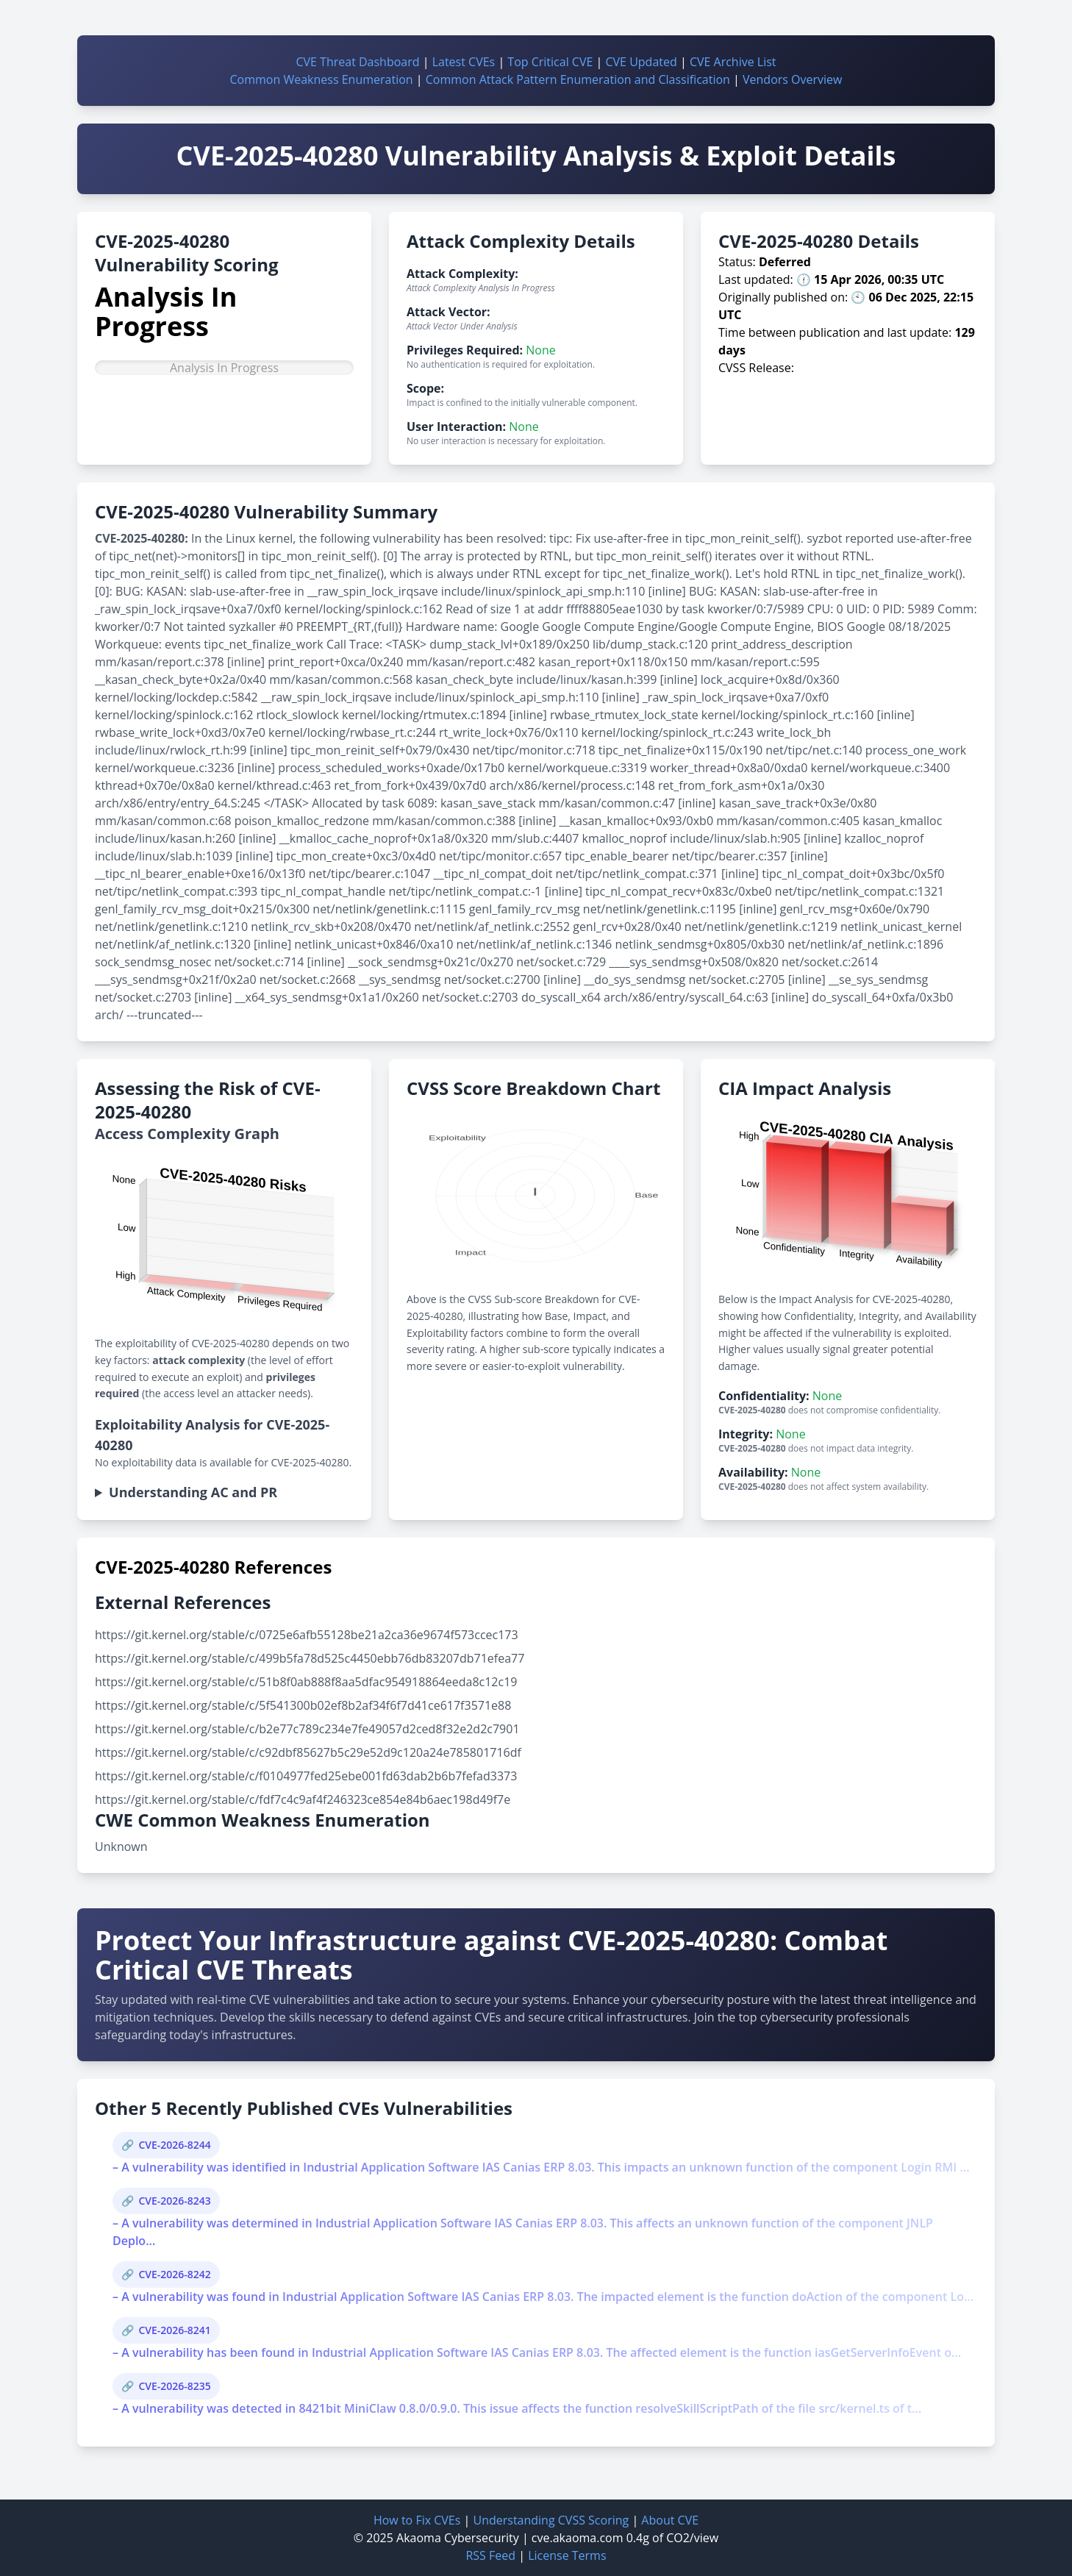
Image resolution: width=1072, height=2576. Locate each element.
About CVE (669, 2520)
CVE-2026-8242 (174, 2274)
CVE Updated (640, 62)
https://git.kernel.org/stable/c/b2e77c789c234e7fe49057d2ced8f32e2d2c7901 (307, 1729)
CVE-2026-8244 (174, 2145)
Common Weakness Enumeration (321, 79)
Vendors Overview (792, 79)
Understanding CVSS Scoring (551, 2520)
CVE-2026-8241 (174, 2330)
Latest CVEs (464, 62)
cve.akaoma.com (577, 2538)
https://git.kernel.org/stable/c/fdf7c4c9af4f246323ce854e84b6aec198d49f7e (302, 1799)
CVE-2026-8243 (174, 2201)
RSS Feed (490, 2555)
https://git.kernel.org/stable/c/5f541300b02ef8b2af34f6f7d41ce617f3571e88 (303, 1705)
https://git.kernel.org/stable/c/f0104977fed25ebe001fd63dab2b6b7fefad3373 (306, 1776)
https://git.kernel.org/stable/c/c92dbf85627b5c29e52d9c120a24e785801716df (308, 1752)
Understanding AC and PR (193, 1492)
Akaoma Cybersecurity (457, 2538)
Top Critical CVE (550, 62)
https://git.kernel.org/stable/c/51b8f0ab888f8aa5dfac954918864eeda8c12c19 (306, 1682)
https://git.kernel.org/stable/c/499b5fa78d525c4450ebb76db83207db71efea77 (309, 1658)
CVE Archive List (733, 62)
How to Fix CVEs (417, 2520)
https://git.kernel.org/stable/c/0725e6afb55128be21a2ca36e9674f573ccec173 (306, 1635)
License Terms (567, 2555)
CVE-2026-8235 (174, 2386)
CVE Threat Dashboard (357, 62)
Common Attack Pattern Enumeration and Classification (578, 79)
